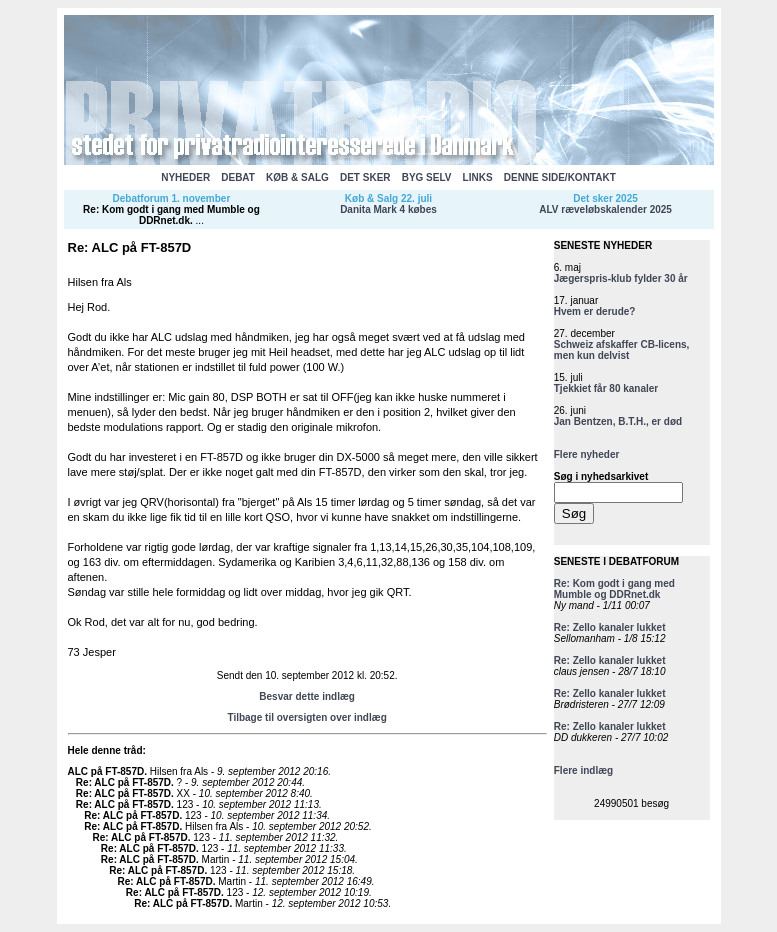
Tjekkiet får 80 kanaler (606, 388)
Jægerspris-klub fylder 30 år (621, 278)
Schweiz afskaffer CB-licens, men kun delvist (622, 350)
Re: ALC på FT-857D (123, 782)
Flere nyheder (587, 454)
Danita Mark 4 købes (388, 209)
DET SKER (365, 177)
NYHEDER (185, 177)
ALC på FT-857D (106, 771)
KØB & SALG (297, 177)
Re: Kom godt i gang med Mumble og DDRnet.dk (171, 215)
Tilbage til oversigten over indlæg (306, 717)
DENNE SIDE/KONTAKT (560, 177)
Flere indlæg (583, 770)
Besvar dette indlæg (307, 696)
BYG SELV (427, 177)
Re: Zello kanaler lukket (610, 627)
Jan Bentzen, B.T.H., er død (618, 421)
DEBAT (238, 177)
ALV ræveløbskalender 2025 (605, 209)
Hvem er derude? (595, 311)
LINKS (478, 177)
